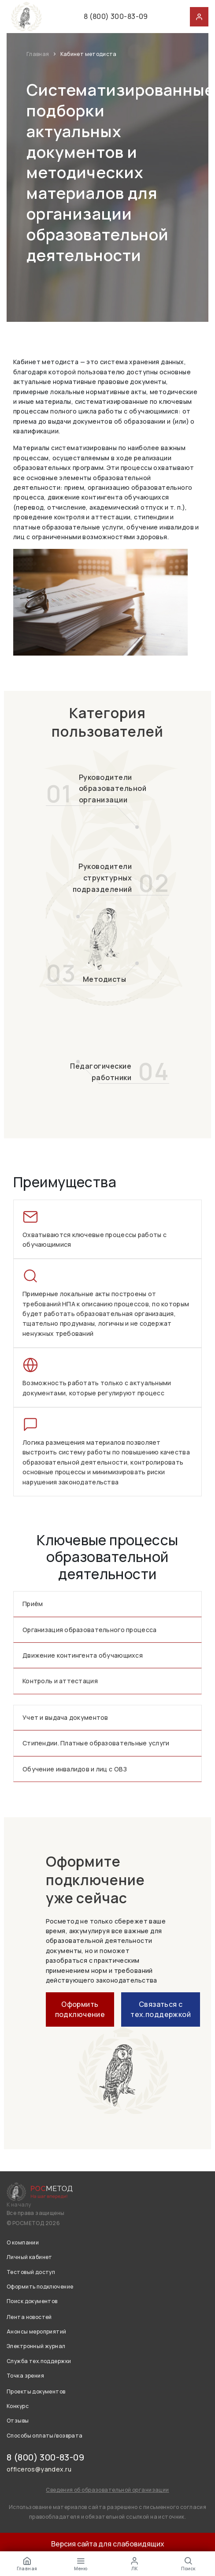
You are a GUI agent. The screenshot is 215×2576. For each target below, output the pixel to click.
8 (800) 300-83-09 (116, 16)
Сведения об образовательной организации (107, 2490)
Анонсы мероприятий (37, 2331)
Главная (38, 54)
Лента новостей (29, 2317)
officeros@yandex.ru (39, 2469)
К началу (19, 2204)
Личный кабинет (29, 2257)
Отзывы (18, 2420)
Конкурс (18, 2406)
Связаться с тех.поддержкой (160, 2009)
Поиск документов (32, 2301)
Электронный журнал (36, 2346)
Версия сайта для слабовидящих (107, 2544)
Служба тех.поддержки (39, 2361)
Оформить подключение (80, 2009)
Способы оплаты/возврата (45, 2435)
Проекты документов (36, 2391)
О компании (23, 2242)
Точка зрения (25, 2375)
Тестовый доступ (31, 2272)
